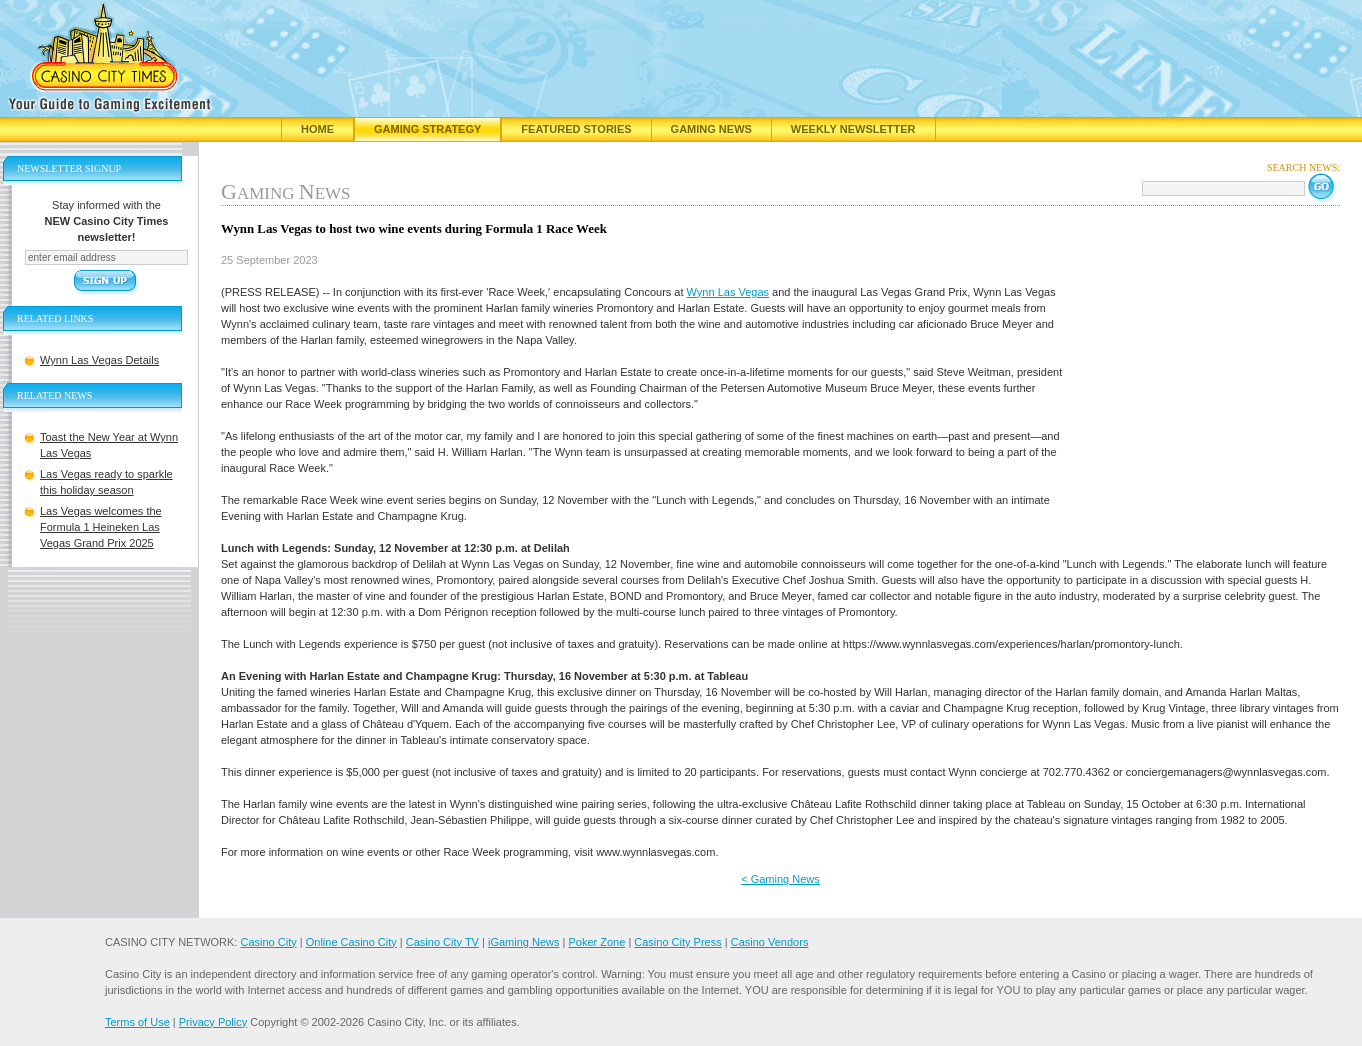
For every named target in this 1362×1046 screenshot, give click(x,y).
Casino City (268, 942)
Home (317, 129)
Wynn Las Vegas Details (99, 360)
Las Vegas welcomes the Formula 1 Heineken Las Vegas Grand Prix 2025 (101, 527)
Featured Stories (576, 129)
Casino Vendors (770, 942)
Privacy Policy (213, 1022)
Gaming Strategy (427, 129)
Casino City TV (442, 942)
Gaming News (711, 129)
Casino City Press (677, 942)
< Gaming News (780, 879)
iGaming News (524, 942)
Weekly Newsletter (853, 129)
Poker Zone (596, 942)
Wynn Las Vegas (728, 292)
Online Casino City (351, 942)
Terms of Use (137, 1022)
